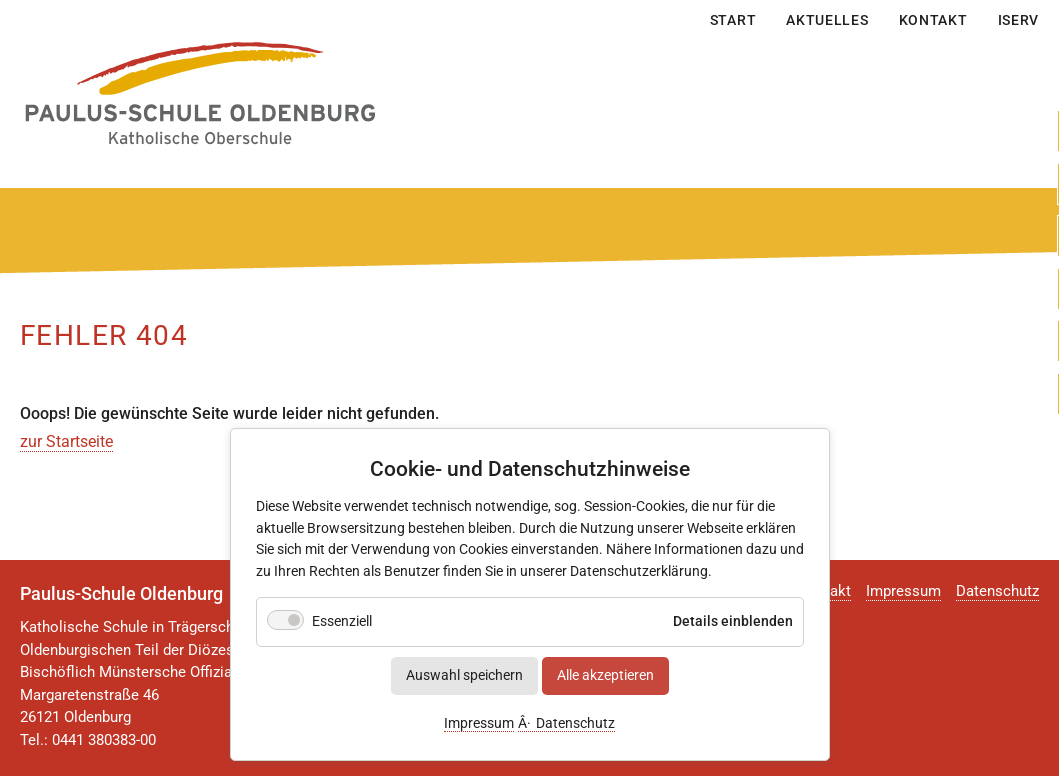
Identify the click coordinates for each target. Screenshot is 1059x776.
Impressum (479, 724)
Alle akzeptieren (605, 676)
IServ (1019, 20)
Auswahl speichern (464, 676)
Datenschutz (575, 724)
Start (733, 20)
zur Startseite (66, 441)
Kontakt (933, 20)
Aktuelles (827, 20)
